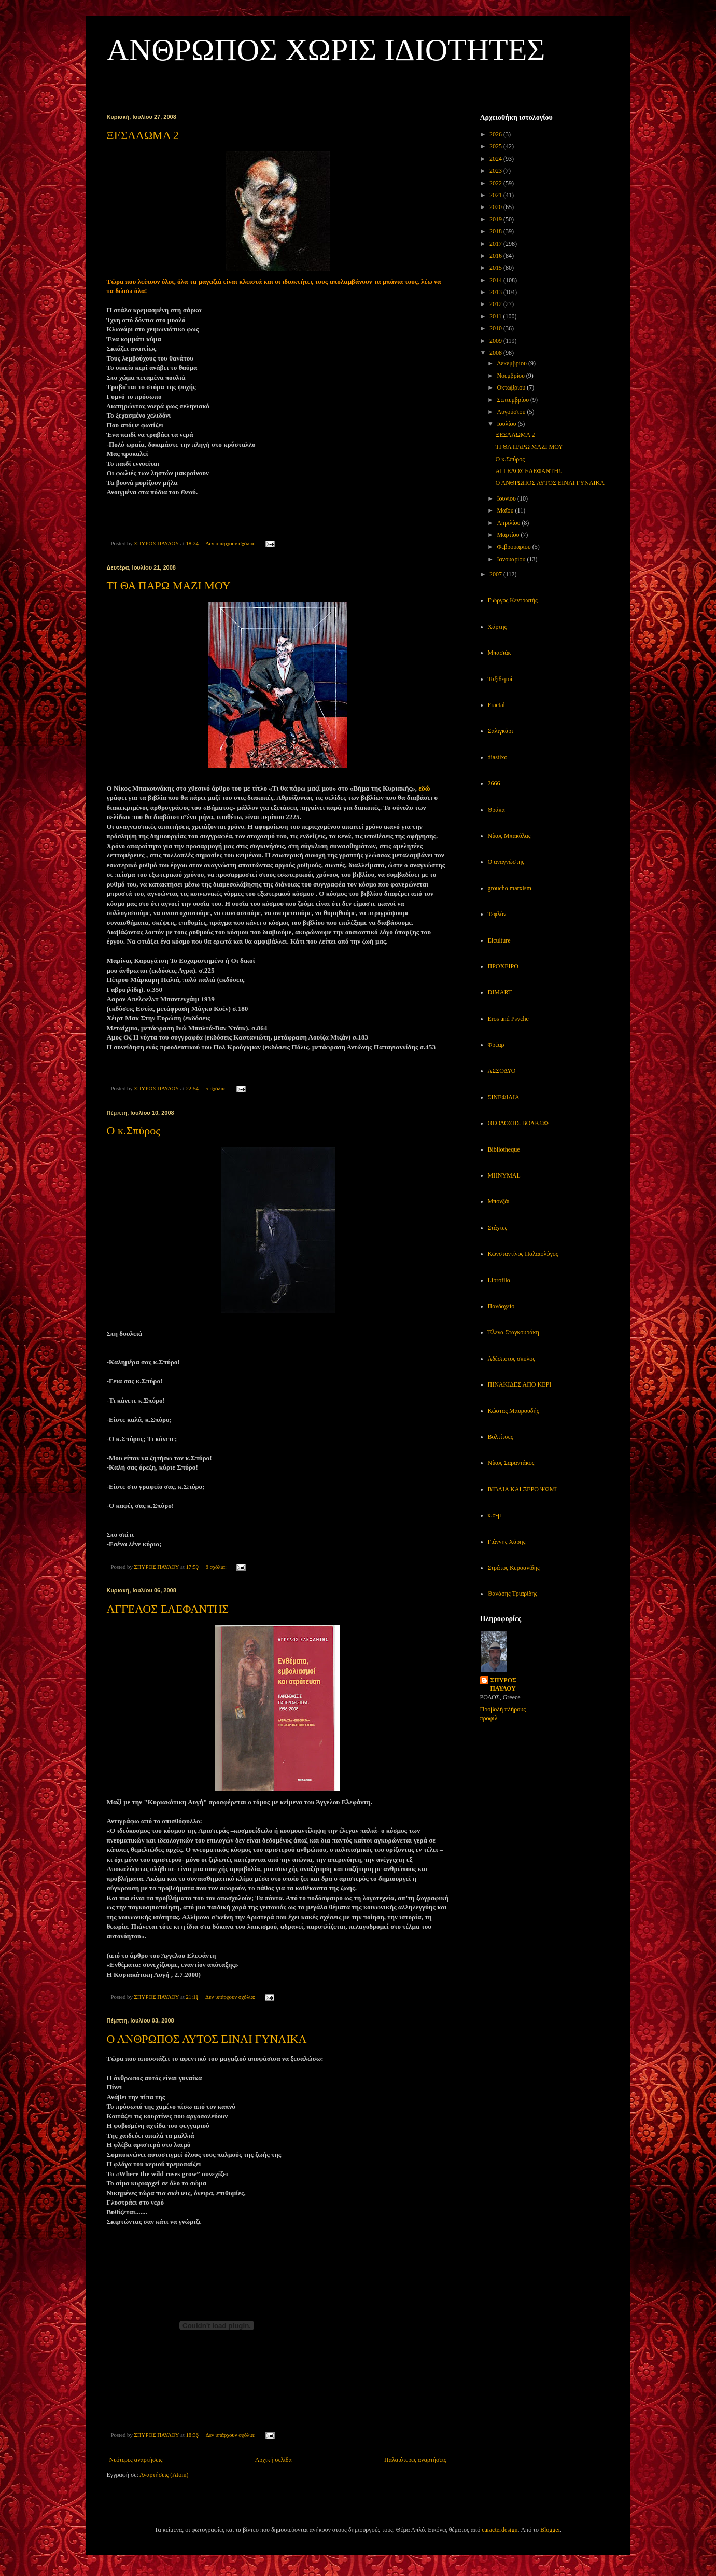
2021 (496, 195)
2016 (496, 255)
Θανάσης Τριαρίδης (513, 1593)
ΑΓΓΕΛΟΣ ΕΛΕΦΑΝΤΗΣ (168, 1608)
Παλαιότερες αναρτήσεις (415, 2459)
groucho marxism (509, 888)
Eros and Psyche (508, 1018)
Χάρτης (497, 626)
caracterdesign (499, 2529)
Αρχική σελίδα (273, 2459)
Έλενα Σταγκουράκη (513, 1332)
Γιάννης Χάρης (507, 1541)
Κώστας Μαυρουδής (513, 1411)
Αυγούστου (512, 412)
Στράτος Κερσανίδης (514, 1567)
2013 (496, 292)
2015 (496, 267)
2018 (496, 231)
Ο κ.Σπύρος (133, 1130)
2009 (496, 340)
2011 (496, 316)
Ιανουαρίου (512, 559)
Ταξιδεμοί (500, 679)
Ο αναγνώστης (506, 861)
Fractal (496, 705)
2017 (496, 243)
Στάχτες (498, 1227)
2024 (496, 158)
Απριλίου (509, 523)
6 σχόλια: (216, 1566)
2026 (496, 134)
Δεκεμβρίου (512, 363)
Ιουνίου (507, 498)
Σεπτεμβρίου (513, 400)
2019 (496, 219)
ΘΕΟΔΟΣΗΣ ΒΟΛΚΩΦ (518, 1123)
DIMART (500, 992)
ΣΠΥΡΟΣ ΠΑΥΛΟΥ (503, 1685)
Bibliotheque (504, 1149)
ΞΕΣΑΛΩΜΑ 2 (143, 135)
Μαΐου (506, 510)
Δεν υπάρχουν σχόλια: (231, 543)
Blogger (550, 2529)
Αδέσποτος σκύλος (512, 1358)
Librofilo (499, 1280)
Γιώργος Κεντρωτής (513, 600)
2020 (496, 207)
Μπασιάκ (499, 652)
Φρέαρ (496, 1044)
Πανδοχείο (501, 1306)
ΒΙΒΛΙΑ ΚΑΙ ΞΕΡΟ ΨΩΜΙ (522, 1489)
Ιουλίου (507, 423)
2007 (496, 574)
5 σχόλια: (216, 1088)
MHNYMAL (504, 1175)
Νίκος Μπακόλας (509, 835)
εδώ (424, 788)
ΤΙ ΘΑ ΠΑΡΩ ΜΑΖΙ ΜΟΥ (169, 585)
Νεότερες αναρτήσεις (136, 2459)
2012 (496, 304)
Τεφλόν (497, 914)
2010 (496, 328)
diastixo (498, 757)
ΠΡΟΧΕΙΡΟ (503, 966)
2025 (496, 146)
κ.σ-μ (494, 1515)
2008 (496, 352)
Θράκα (496, 809)
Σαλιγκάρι (500, 731)
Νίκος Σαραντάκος (511, 1462)
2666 (494, 783)
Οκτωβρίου (512, 387)
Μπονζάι (499, 1201)
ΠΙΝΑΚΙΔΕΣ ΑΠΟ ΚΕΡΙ (520, 1384)
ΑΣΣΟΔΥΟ (502, 1070)
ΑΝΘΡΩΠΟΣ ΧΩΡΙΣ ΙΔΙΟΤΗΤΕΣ (326, 50)
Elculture (499, 940)
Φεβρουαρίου (514, 546)
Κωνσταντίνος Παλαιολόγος (523, 1253)
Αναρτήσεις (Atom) (163, 2474)
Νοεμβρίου (511, 375)
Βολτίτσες (500, 1437)
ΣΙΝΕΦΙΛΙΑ (504, 1097)
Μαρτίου (509, 534)
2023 (496, 170)
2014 (496, 280)
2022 (496, 183)
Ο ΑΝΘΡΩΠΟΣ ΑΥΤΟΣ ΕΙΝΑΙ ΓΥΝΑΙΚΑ (207, 2038)
